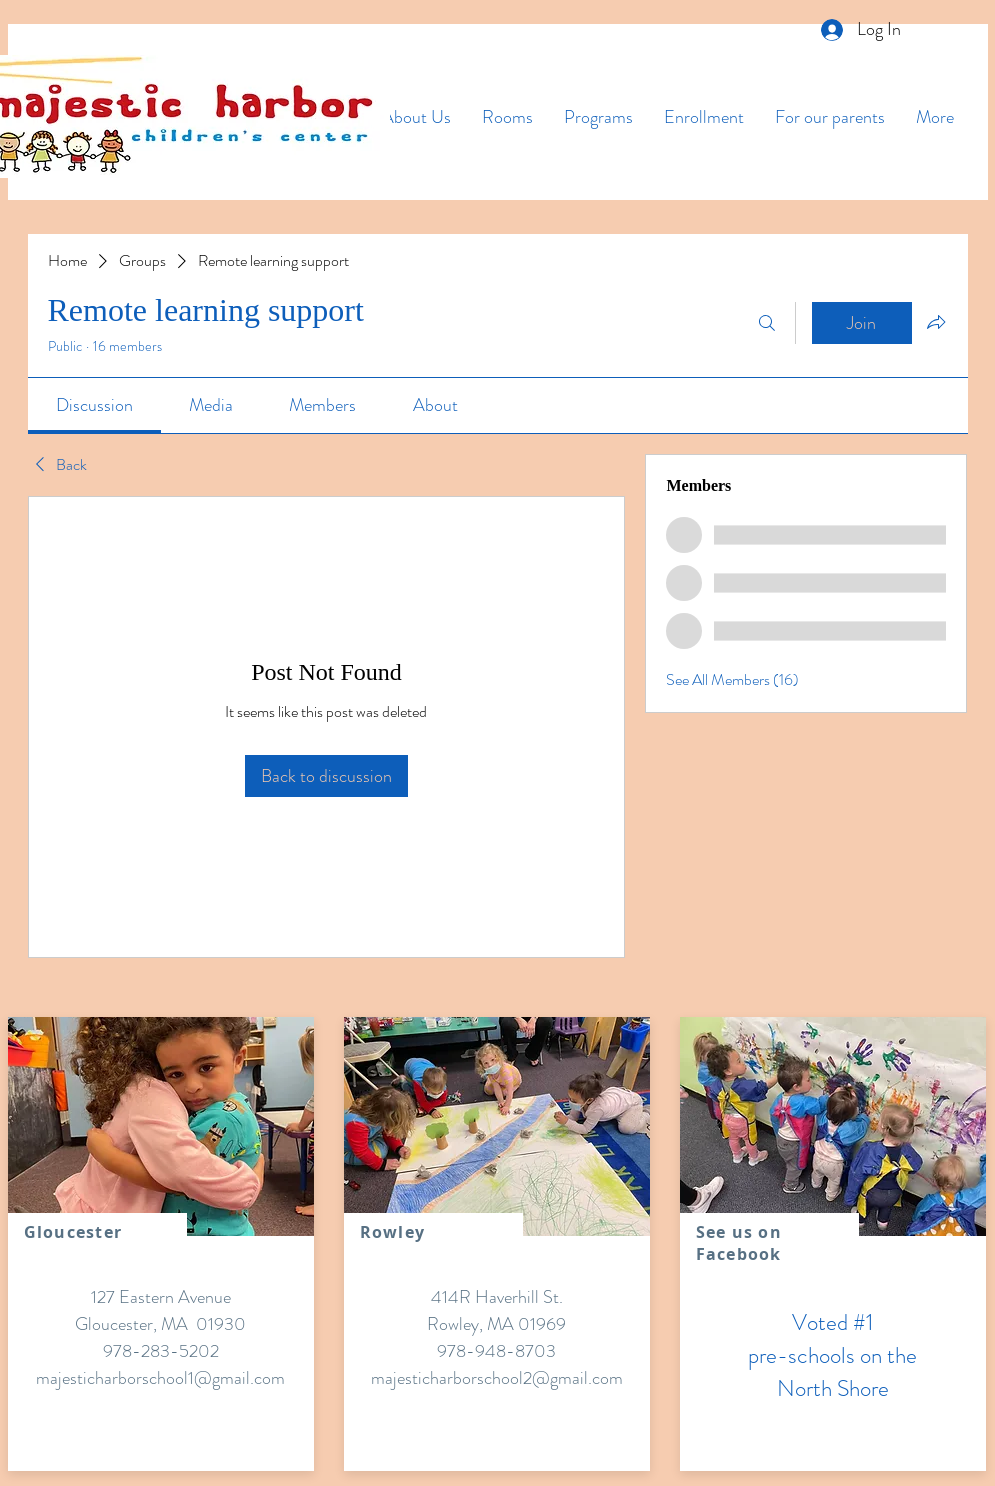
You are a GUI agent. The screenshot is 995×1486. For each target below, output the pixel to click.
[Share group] (936, 322)
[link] (94, 405)
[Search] (767, 323)
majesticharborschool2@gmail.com (497, 1378)
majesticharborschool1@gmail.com (160, 1378)
